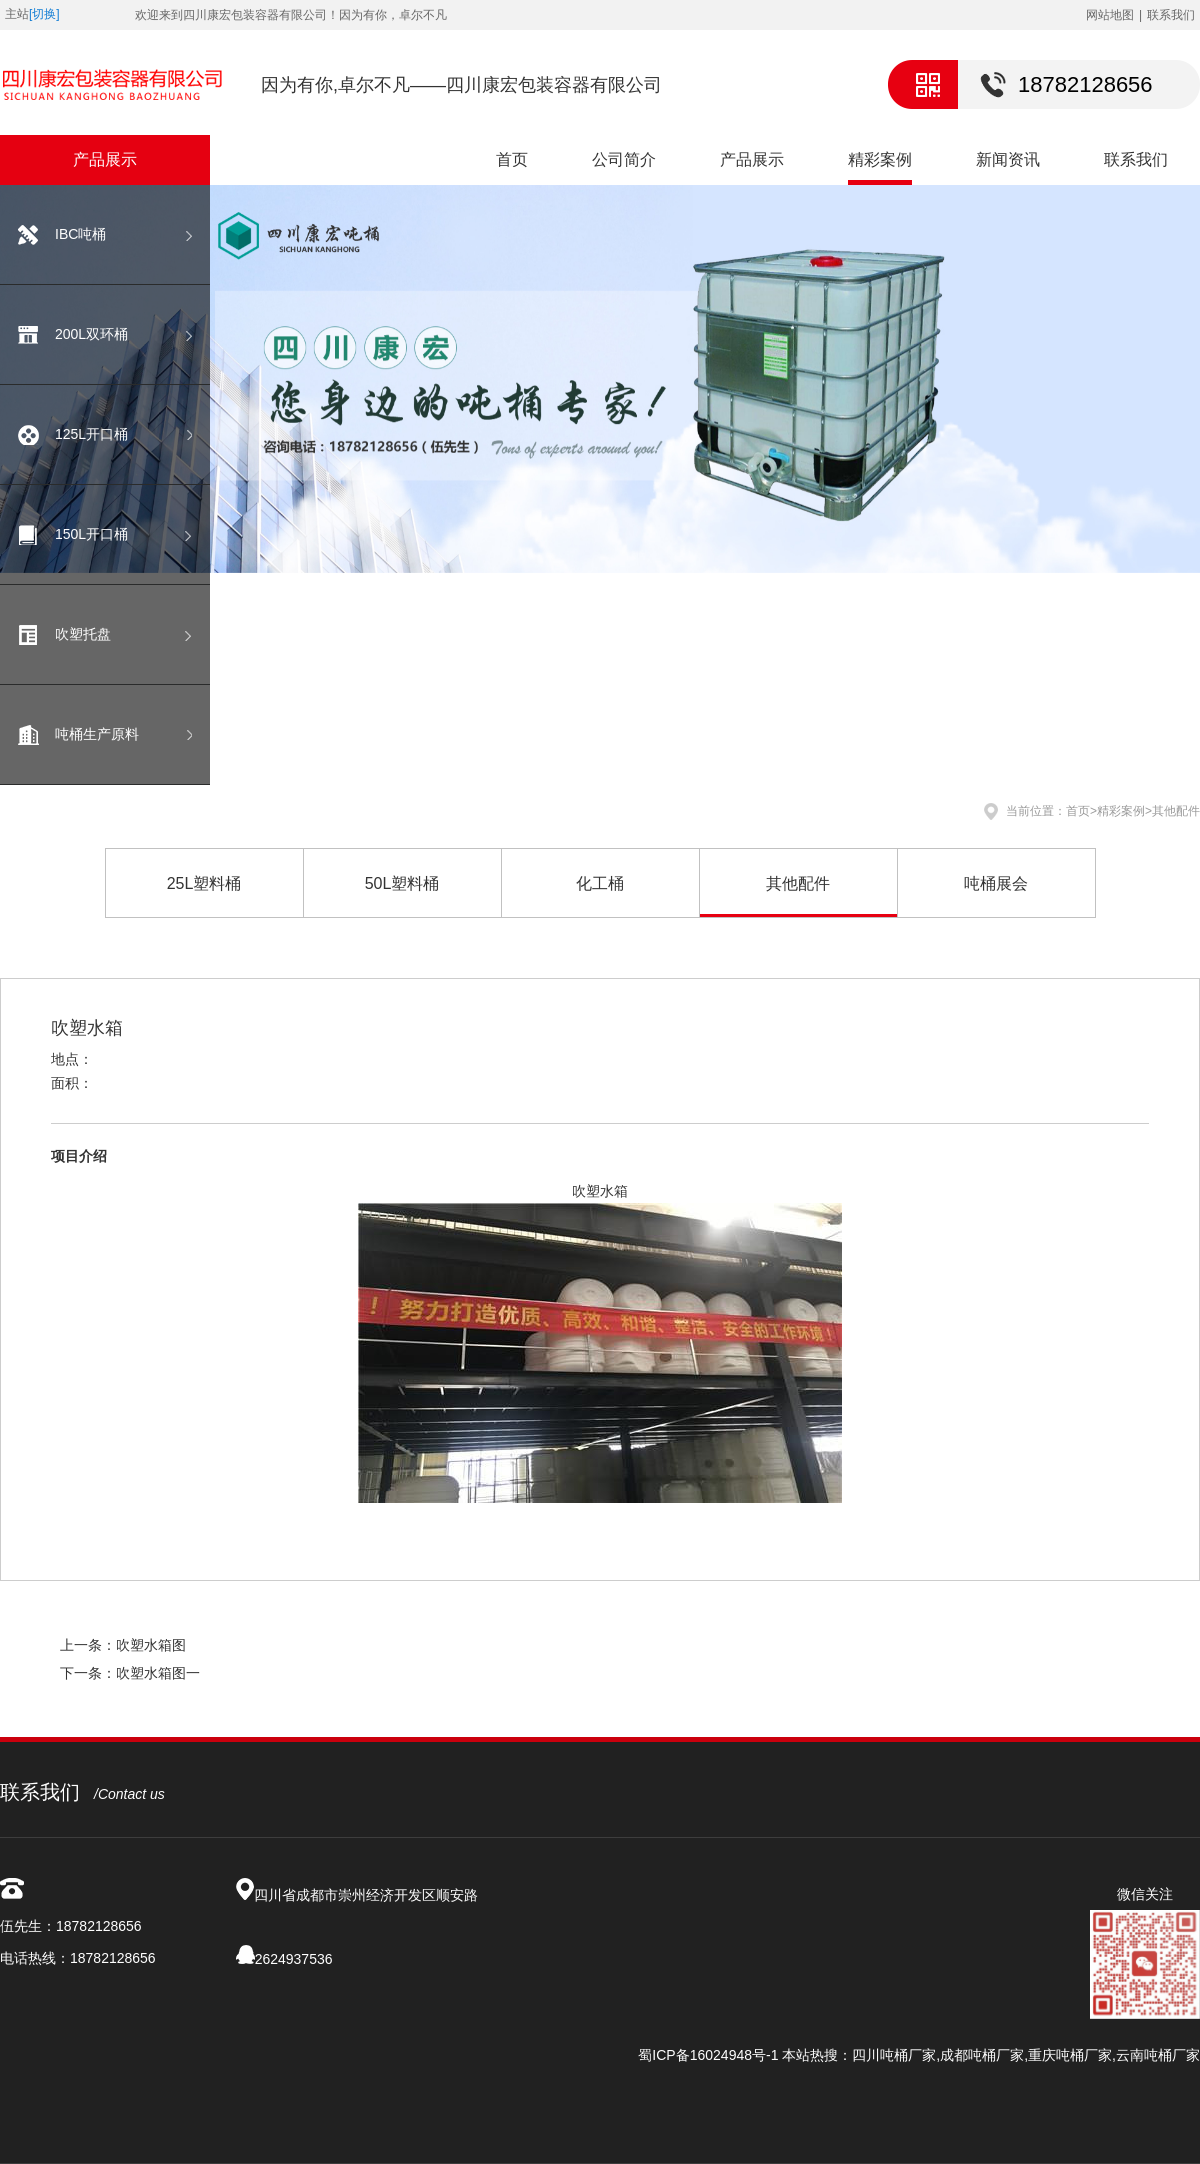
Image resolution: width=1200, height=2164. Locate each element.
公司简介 (624, 159)
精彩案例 (880, 159)
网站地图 (1110, 15)
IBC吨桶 (80, 234)
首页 (512, 159)
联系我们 (1171, 15)
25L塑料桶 (204, 883)
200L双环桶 (91, 334)
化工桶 (600, 883)
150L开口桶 (91, 534)
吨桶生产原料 (97, 734)
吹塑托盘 (83, 634)
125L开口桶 (91, 434)
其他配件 (1176, 811)
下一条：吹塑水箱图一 (130, 1673)
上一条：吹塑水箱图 (123, 1645)
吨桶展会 (996, 883)
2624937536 (294, 1959)
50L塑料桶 (402, 883)
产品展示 (752, 159)
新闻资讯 (1008, 159)
